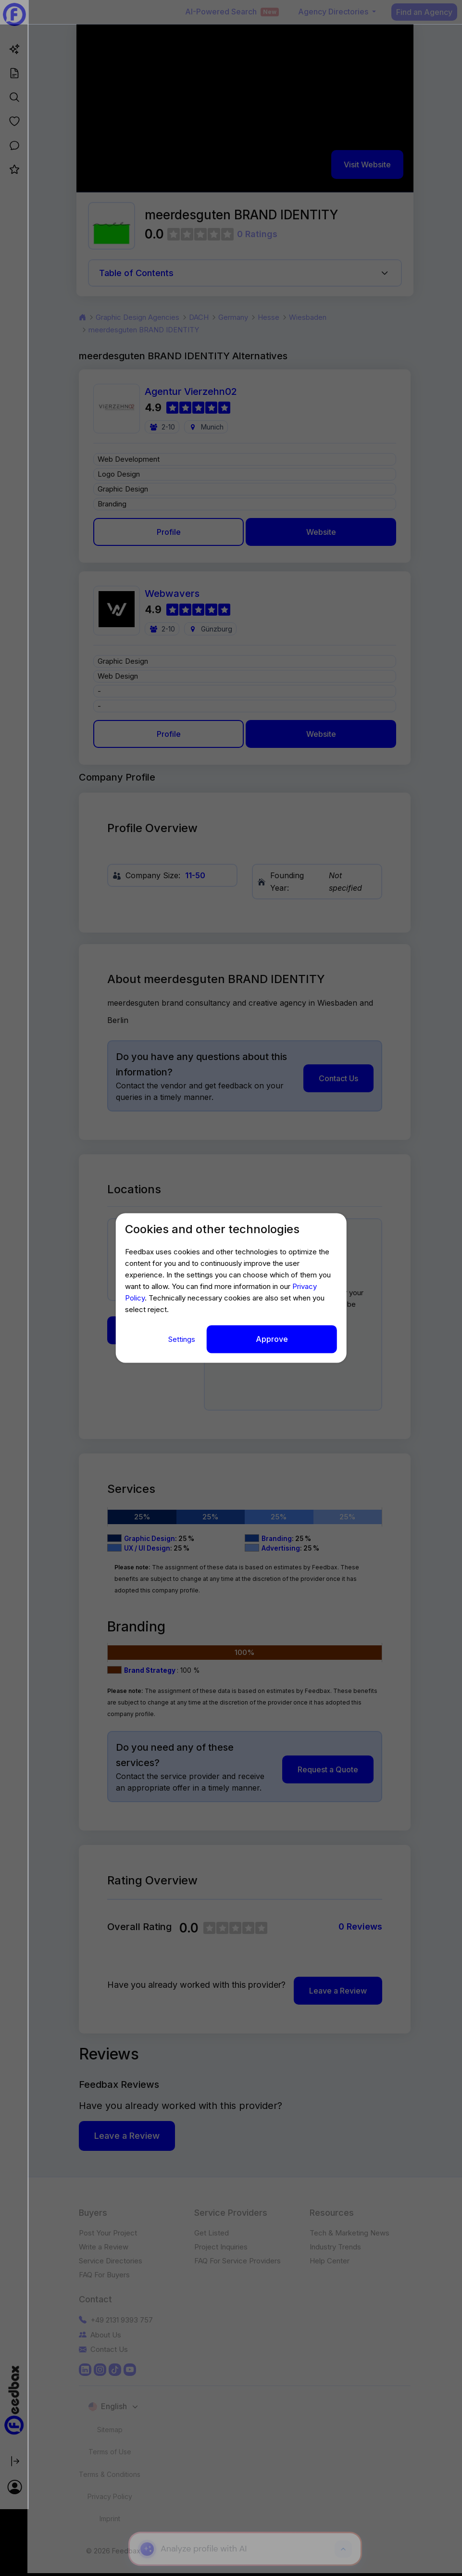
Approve (272, 1339)
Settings (182, 1339)
